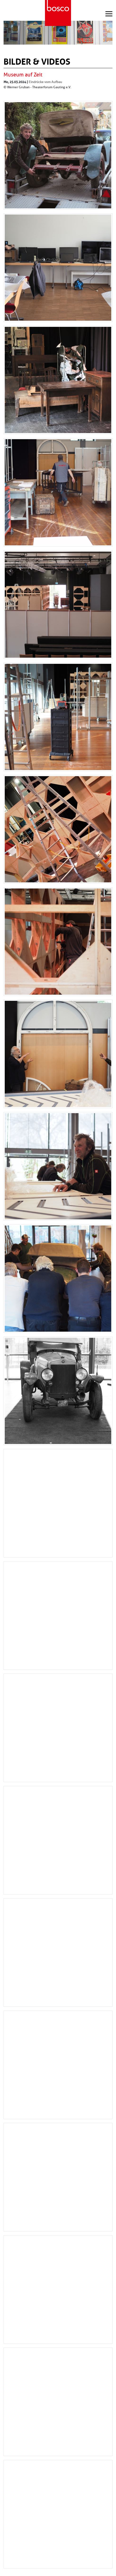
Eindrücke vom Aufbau (45, 82)
